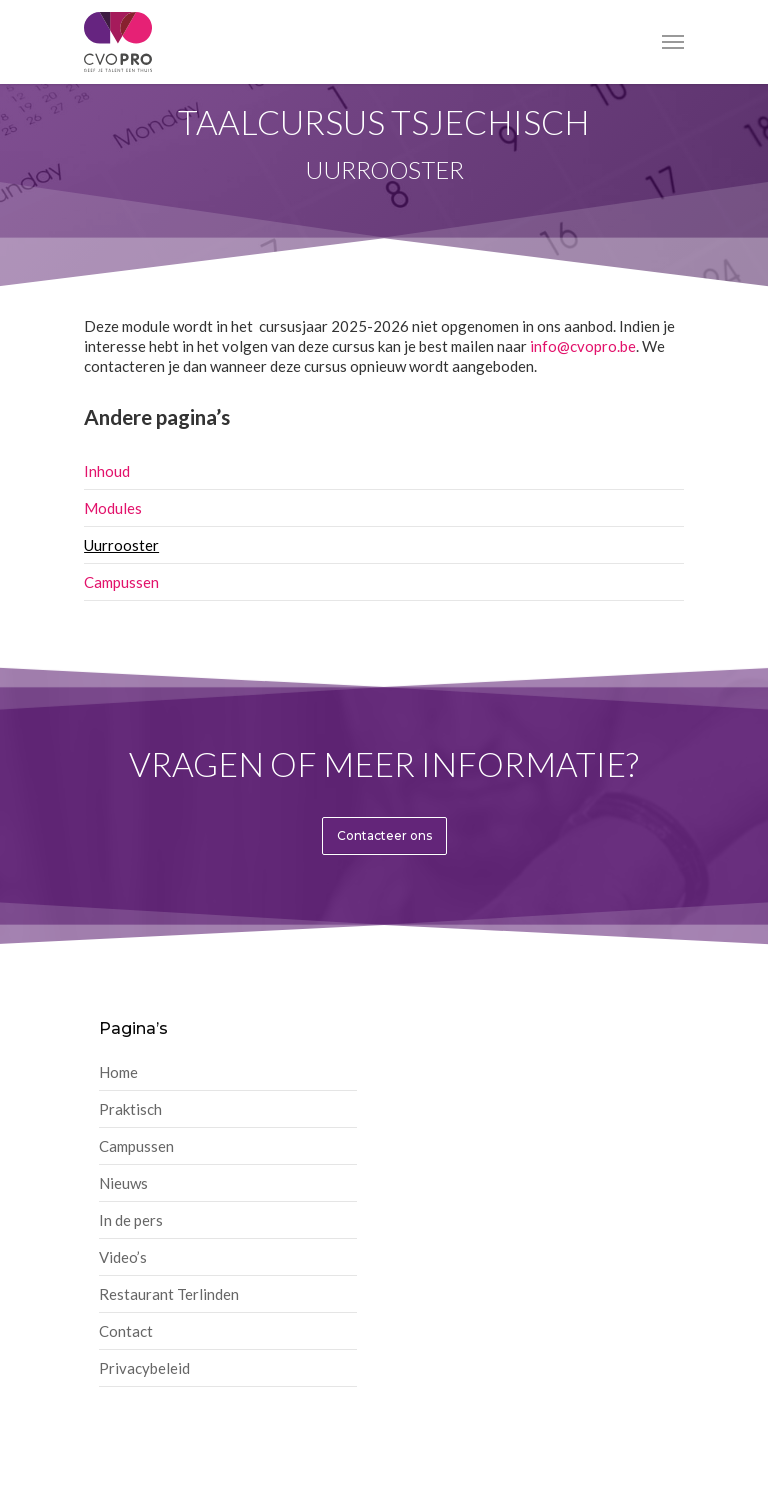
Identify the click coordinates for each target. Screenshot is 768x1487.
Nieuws (123, 1183)
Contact (126, 1331)
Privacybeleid (144, 1368)
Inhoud (107, 471)
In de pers (131, 1220)
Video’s (123, 1257)
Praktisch (130, 1109)
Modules (113, 508)
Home (118, 1072)
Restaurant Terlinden (169, 1294)
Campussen (121, 582)
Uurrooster (121, 545)
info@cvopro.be (583, 346)
